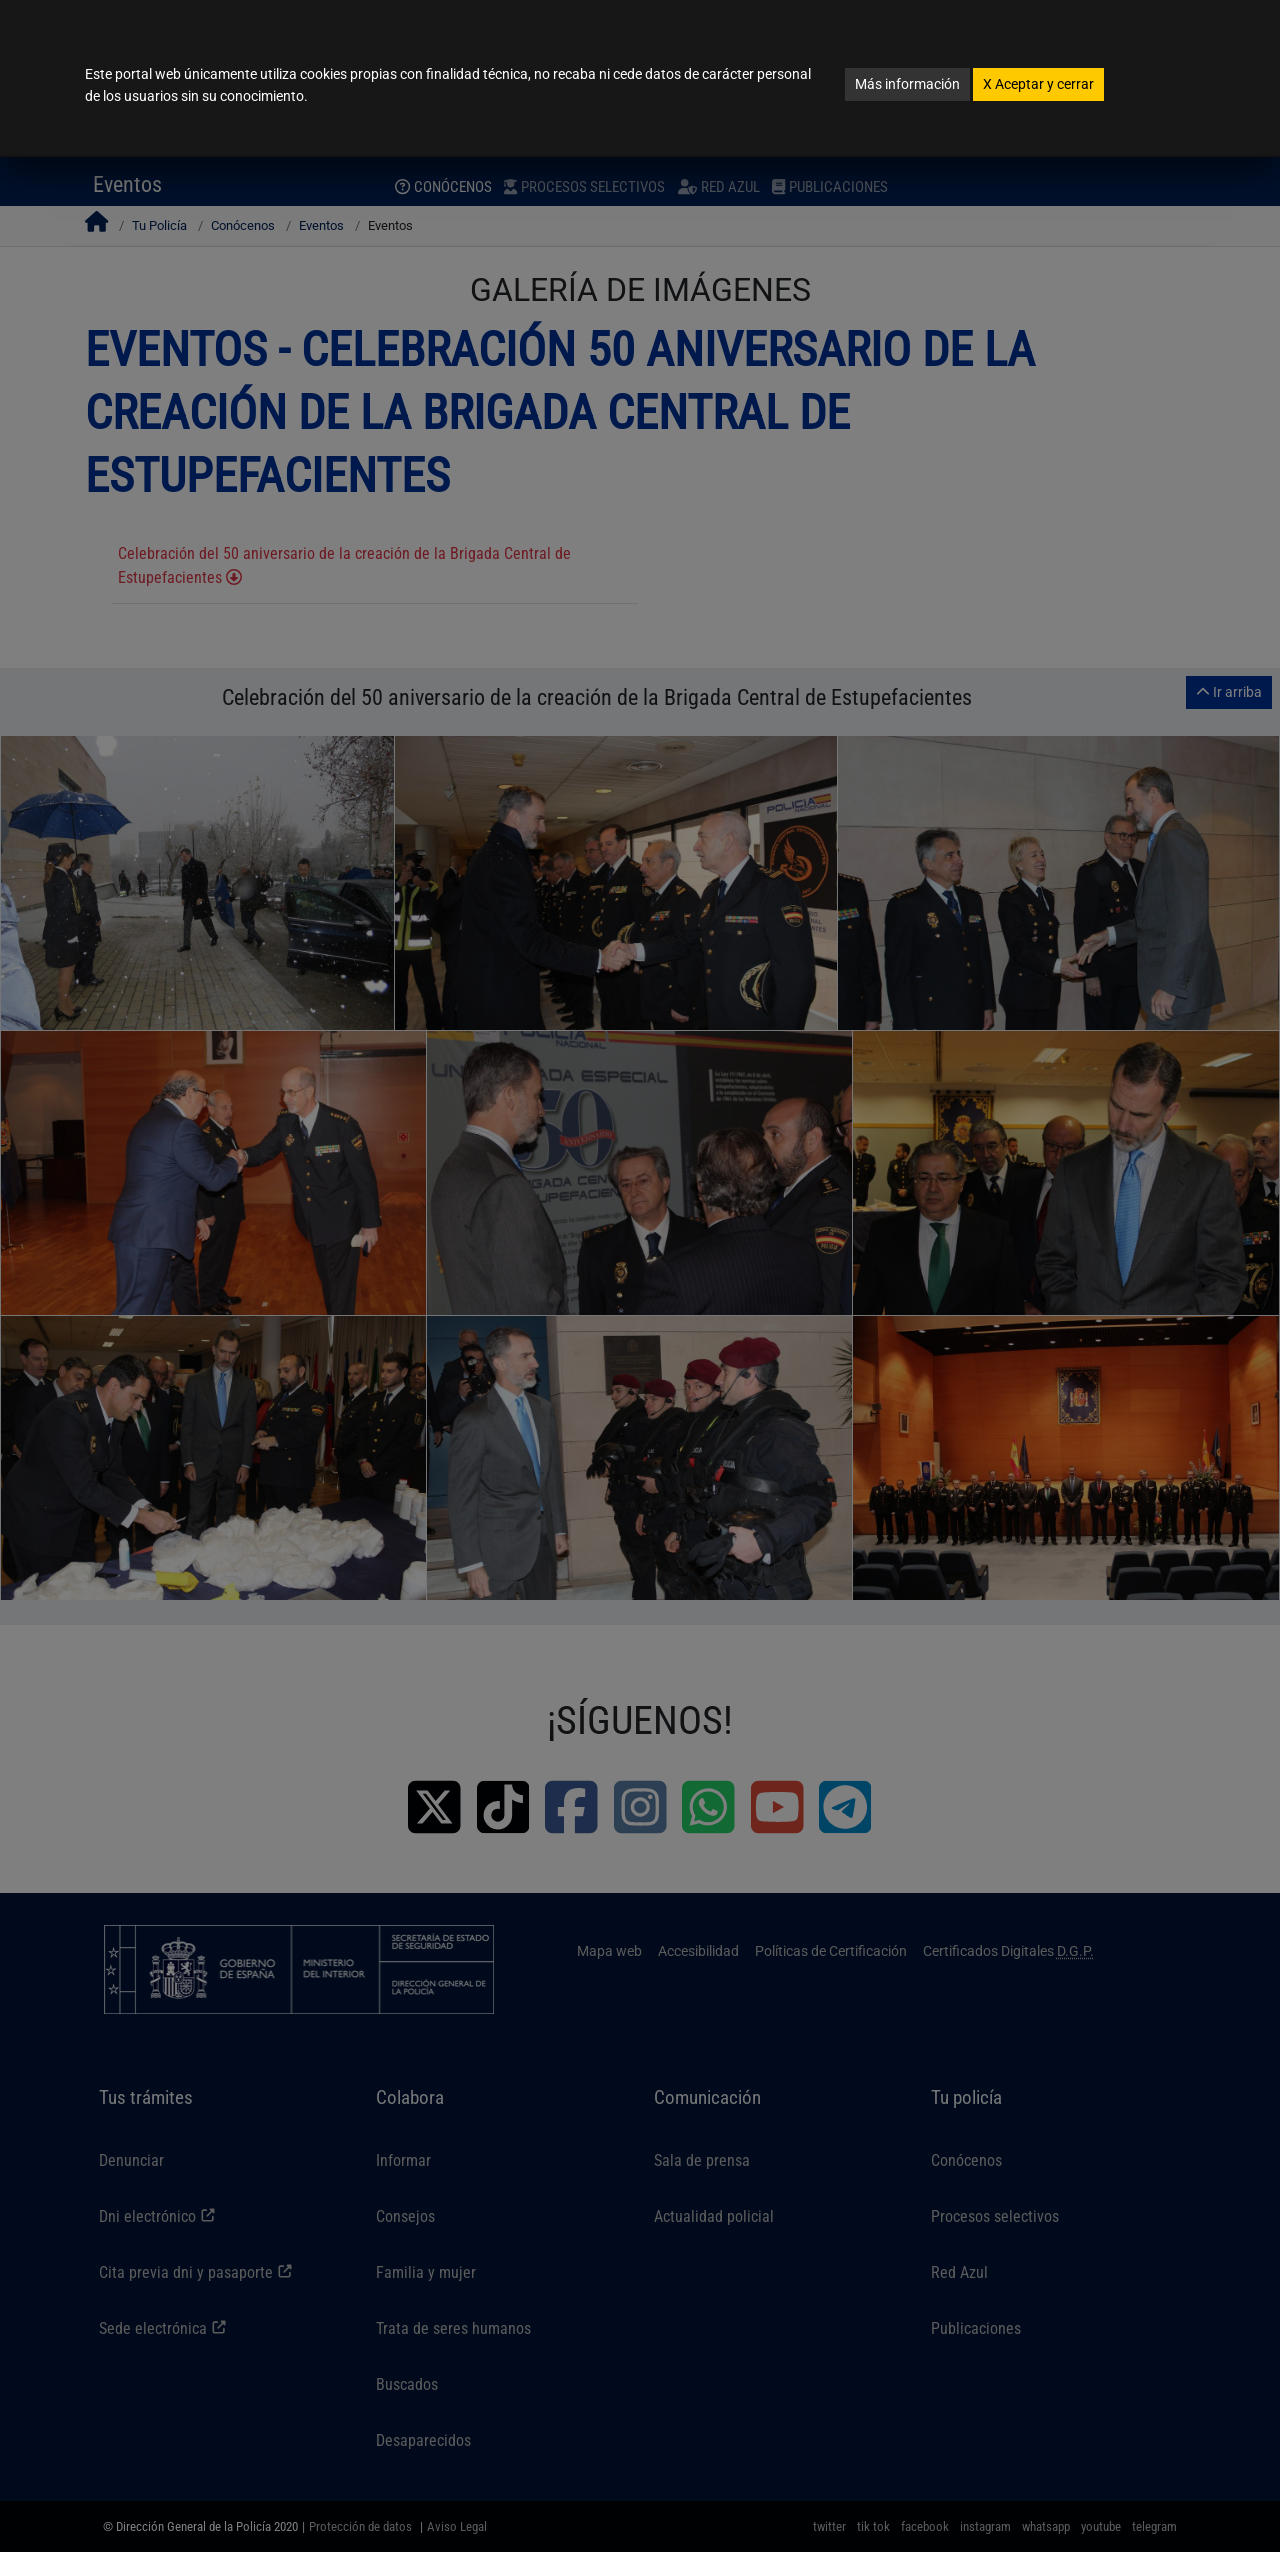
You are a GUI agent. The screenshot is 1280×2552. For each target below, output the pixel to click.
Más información (907, 84)
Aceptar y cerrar (1038, 84)
